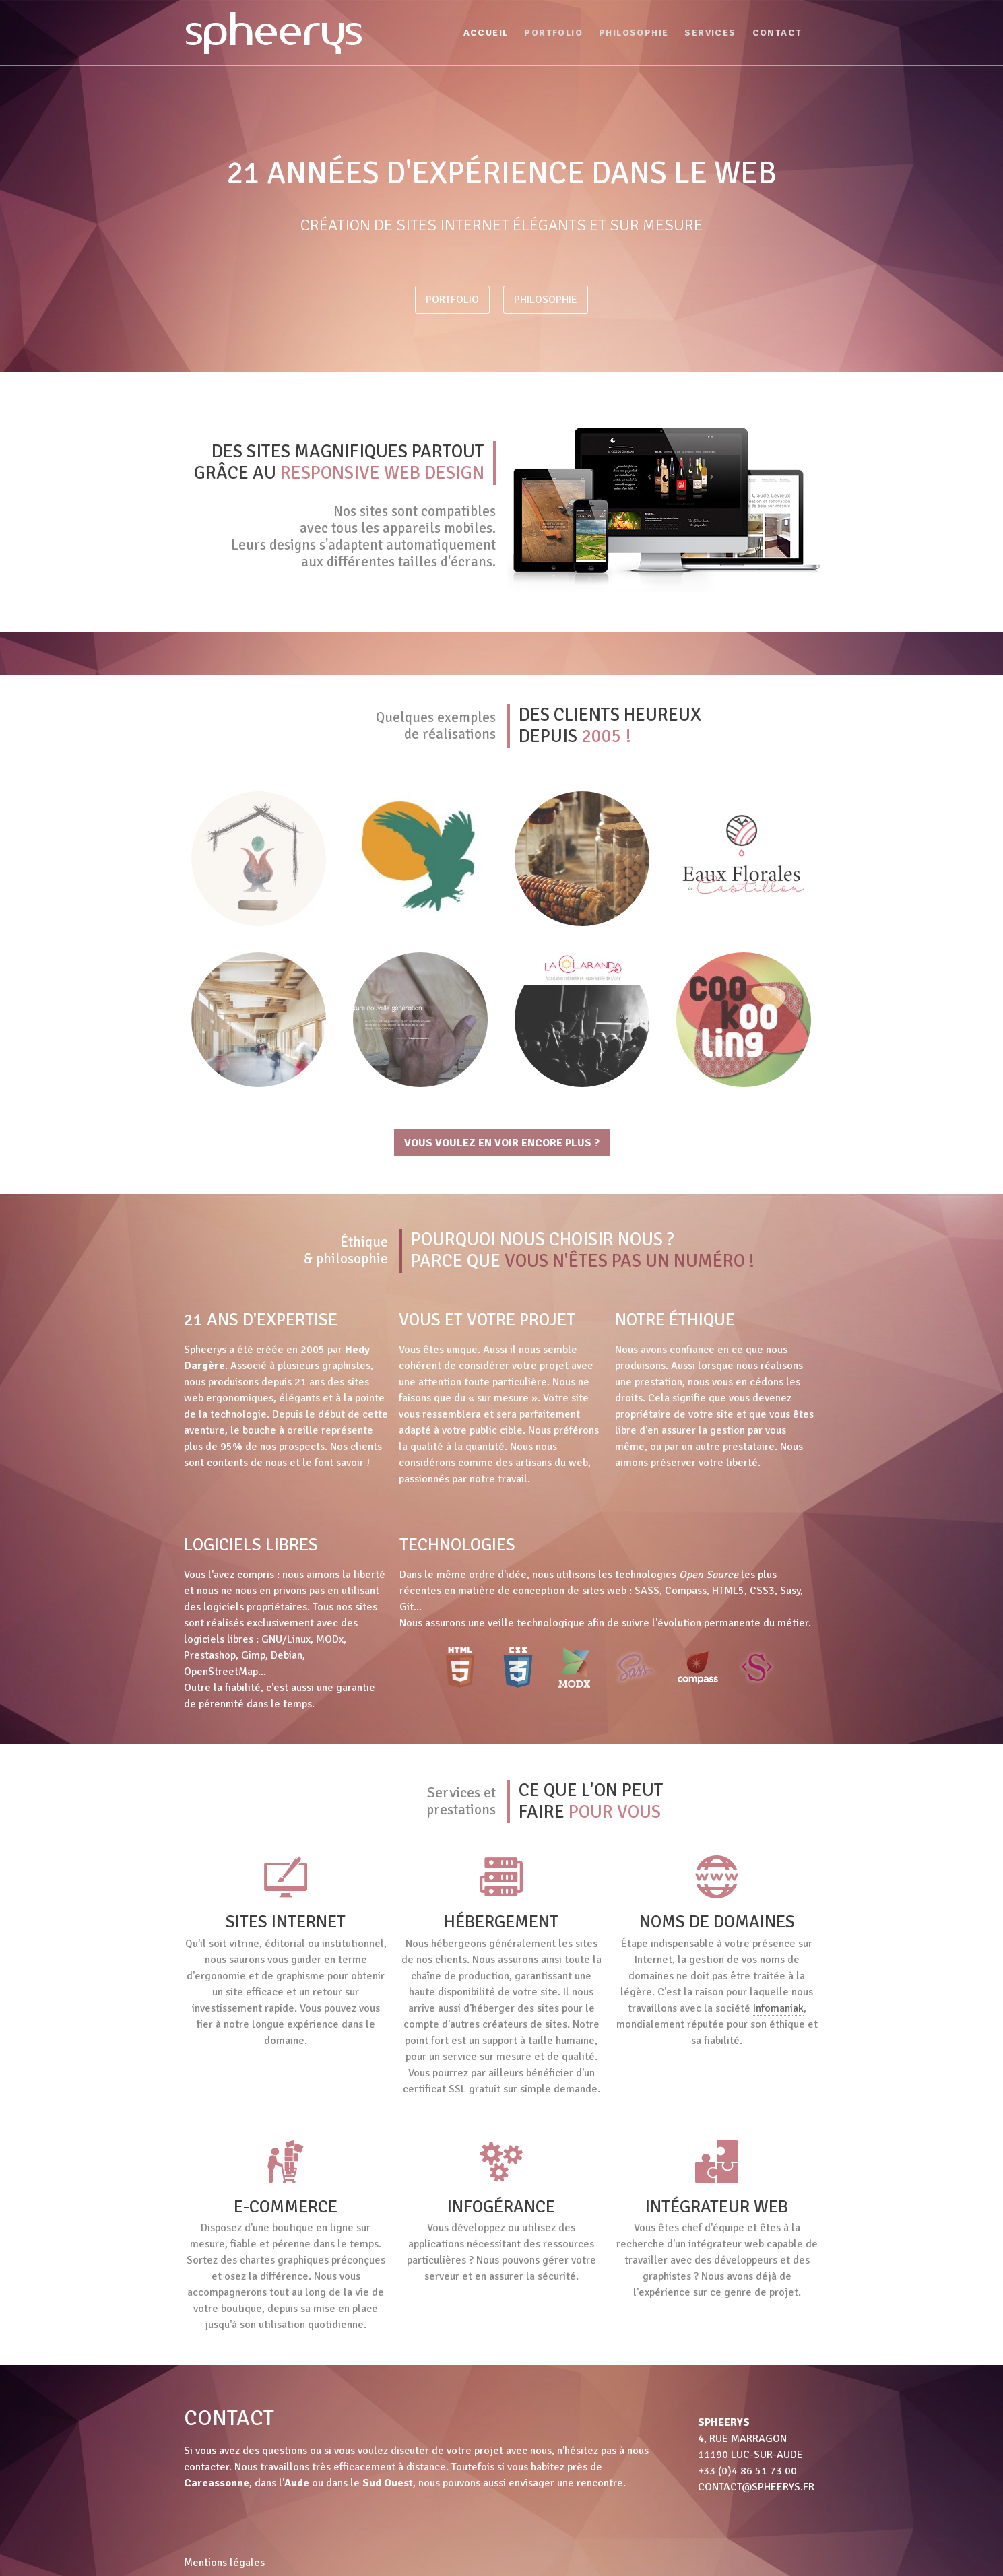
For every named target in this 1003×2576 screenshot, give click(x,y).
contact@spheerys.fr (756, 2487)
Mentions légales (224, 2562)
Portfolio (553, 32)
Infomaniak (778, 2008)
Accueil (486, 32)
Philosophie (633, 32)
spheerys (273, 29)
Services (710, 32)
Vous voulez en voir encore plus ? (502, 1143)
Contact (777, 32)
